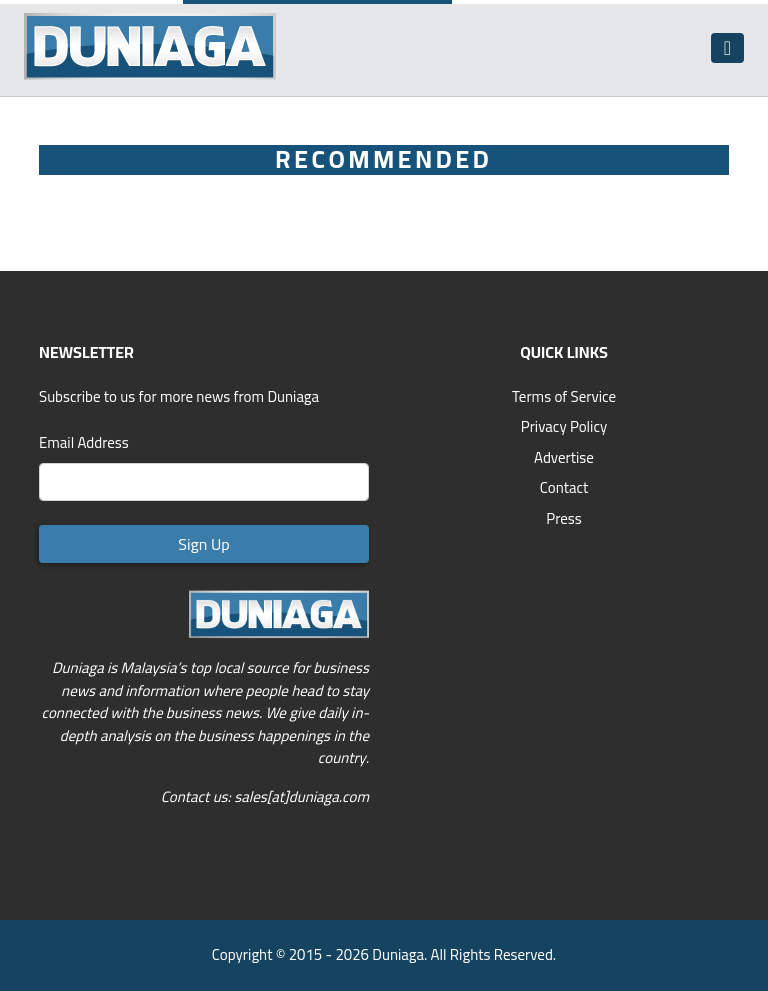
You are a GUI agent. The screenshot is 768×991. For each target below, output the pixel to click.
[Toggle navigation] (727, 48)
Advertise (564, 457)
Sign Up (203, 544)
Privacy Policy (564, 426)
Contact (564, 487)
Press (564, 518)
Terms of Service (564, 396)
